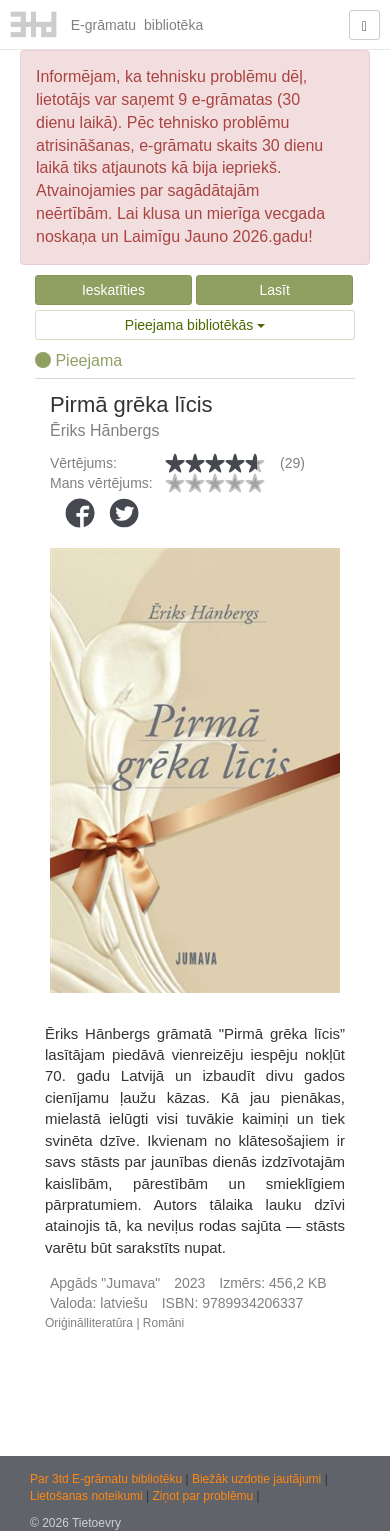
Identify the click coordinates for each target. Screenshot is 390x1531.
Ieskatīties (113, 290)
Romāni (163, 1323)
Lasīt (274, 290)
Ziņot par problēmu (203, 1496)
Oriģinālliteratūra (89, 1323)
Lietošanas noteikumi (88, 1496)
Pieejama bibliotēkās (195, 325)
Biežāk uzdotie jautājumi (258, 1479)
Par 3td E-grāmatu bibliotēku (107, 1479)
